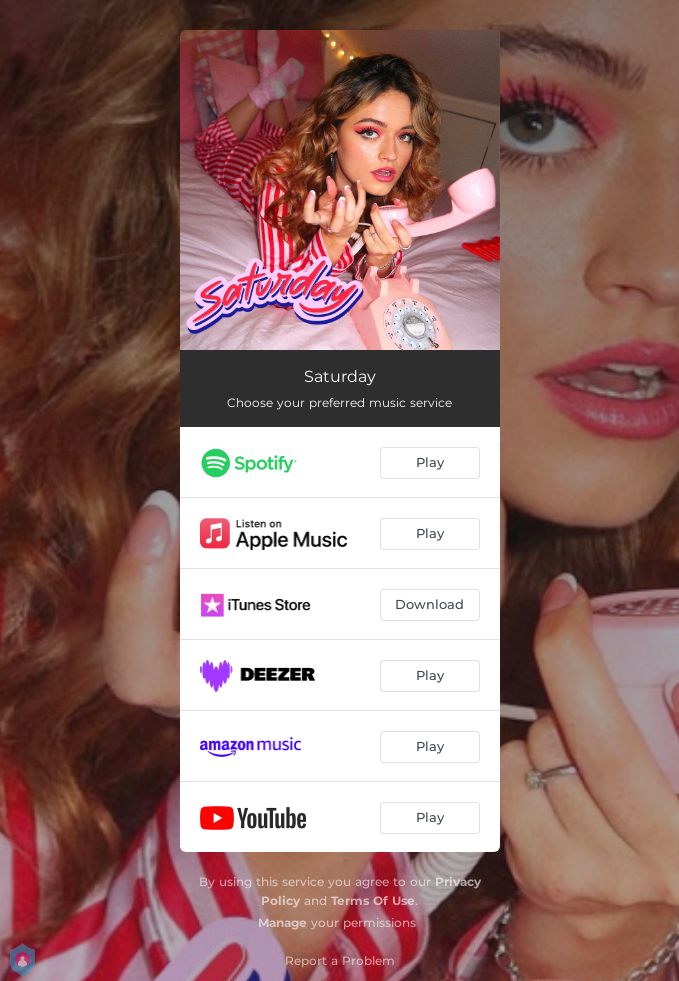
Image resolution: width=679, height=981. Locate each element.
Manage (282, 922)
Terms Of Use (373, 900)
